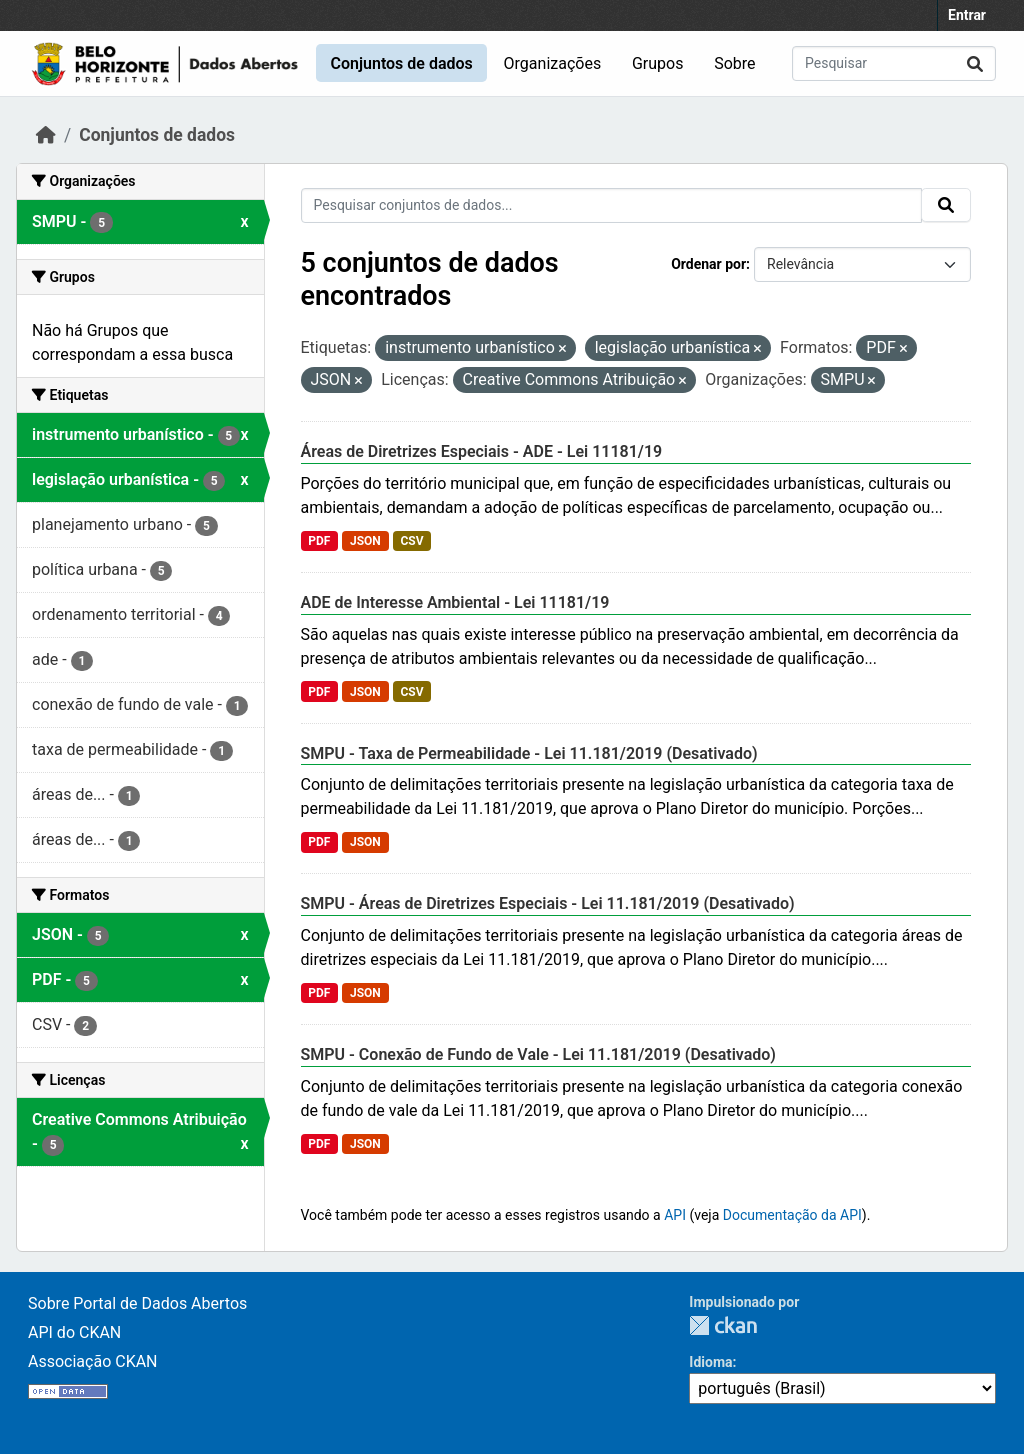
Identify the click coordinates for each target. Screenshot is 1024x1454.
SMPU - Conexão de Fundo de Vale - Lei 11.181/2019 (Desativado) (538, 1054)
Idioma (710, 1362)
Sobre (734, 63)
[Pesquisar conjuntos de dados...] (894, 63)
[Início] (46, 135)
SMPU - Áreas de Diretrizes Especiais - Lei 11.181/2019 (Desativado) (548, 903)
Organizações (553, 63)
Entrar (967, 15)
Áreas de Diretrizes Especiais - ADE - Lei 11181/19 (482, 451)
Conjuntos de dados (401, 63)
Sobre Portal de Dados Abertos (137, 1303)
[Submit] (975, 63)
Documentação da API (792, 1215)
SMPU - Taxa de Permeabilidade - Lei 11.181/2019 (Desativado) (529, 753)
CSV (411, 541)
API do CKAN (74, 1332)
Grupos (658, 63)
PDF (319, 541)
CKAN (723, 1325)
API (675, 1215)
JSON (365, 541)
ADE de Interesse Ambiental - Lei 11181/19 (455, 602)
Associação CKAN (93, 1361)
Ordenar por (708, 264)
